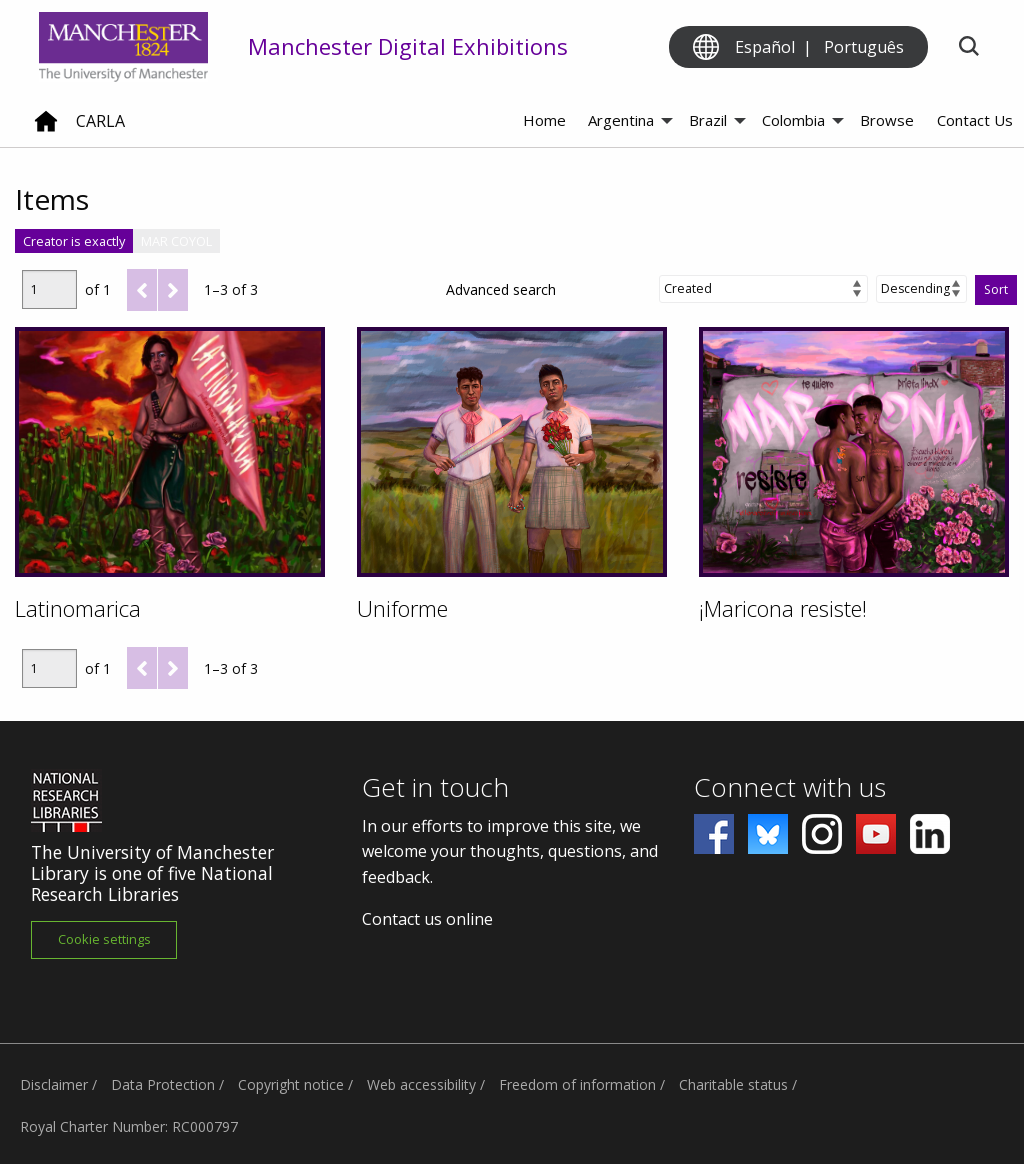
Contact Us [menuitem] (975, 120)
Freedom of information (577, 1084)
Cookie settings (104, 939)
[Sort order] (921, 289)
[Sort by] (763, 289)
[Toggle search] (968, 47)
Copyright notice (291, 1084)
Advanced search (501, 289)
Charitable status (733, 1084)
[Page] (49, 289)
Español (765, 47)
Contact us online (427, 919)
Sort (996, 289)
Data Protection (163, 1084)
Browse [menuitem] (887, 120)
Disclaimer (54, 1084)
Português (864, 47)
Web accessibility (421, 1084)
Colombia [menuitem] (793, 120)
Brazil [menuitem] (708, 120)
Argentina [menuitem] (621, 120)
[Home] (46, 129)
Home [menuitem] (544, 120)
